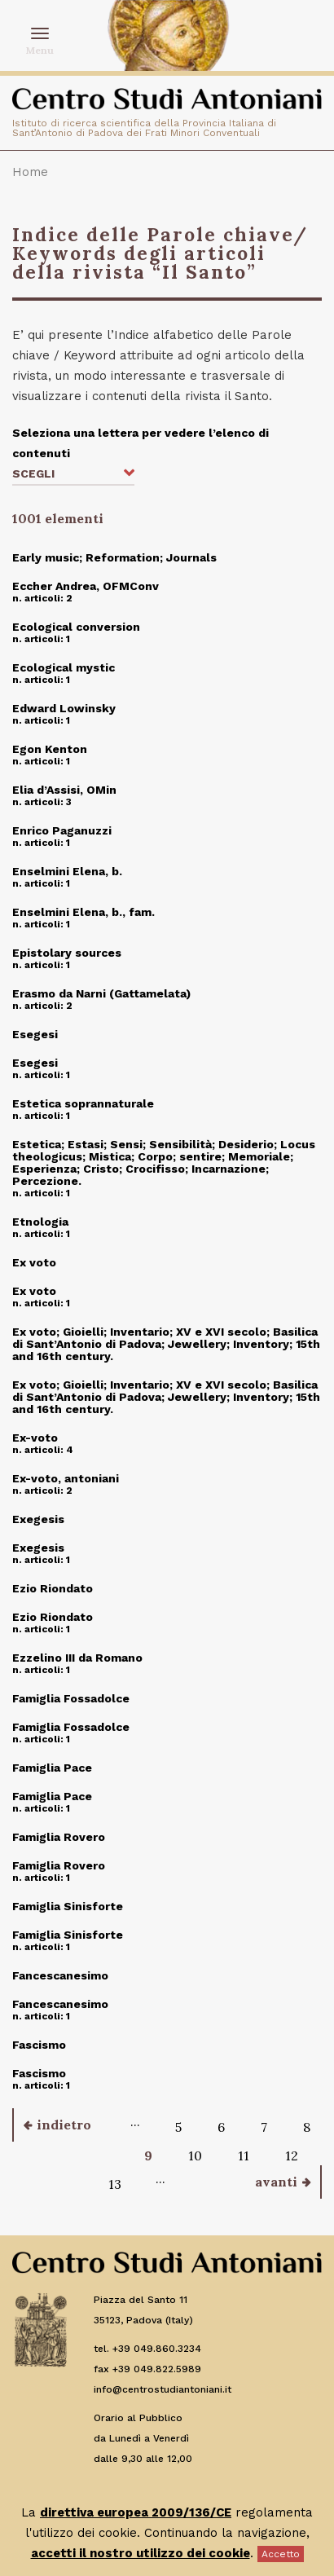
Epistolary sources (66, 952)
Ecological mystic (63, 667)
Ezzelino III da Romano (77, 1657)
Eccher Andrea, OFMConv (85, 585)
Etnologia (40, 1221)
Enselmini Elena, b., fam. (83, 911)
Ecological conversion (76, 626)
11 (243, 2155)
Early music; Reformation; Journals (114, 557)
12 (291, 2155)
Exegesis (38, 1519)
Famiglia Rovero (58, 1836)
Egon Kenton (49, 748)
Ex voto (34, 1262)
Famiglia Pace (52, 1767)
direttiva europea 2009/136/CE (135, 2512)
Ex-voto (35, 1437)
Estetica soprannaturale (83, 1103)
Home (30, 172)
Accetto (280, 2554)
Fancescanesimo (60, 1975)
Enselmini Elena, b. (67, 871)
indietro (64, 2124)
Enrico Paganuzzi (62, 830)
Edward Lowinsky (64, 708)
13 (114, 2184)
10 (195, 2155)
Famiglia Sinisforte (67, 1906)
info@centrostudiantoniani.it (162, 2389)
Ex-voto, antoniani (65, 1478)
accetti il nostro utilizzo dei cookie (140, 2553)
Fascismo (39, 2044)
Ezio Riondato (52, 1588)
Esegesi (35, 1034)
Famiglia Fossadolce (71, 1698)
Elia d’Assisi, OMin (64, 789)
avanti (276, 2181)
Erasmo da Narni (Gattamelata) (101, 993)
